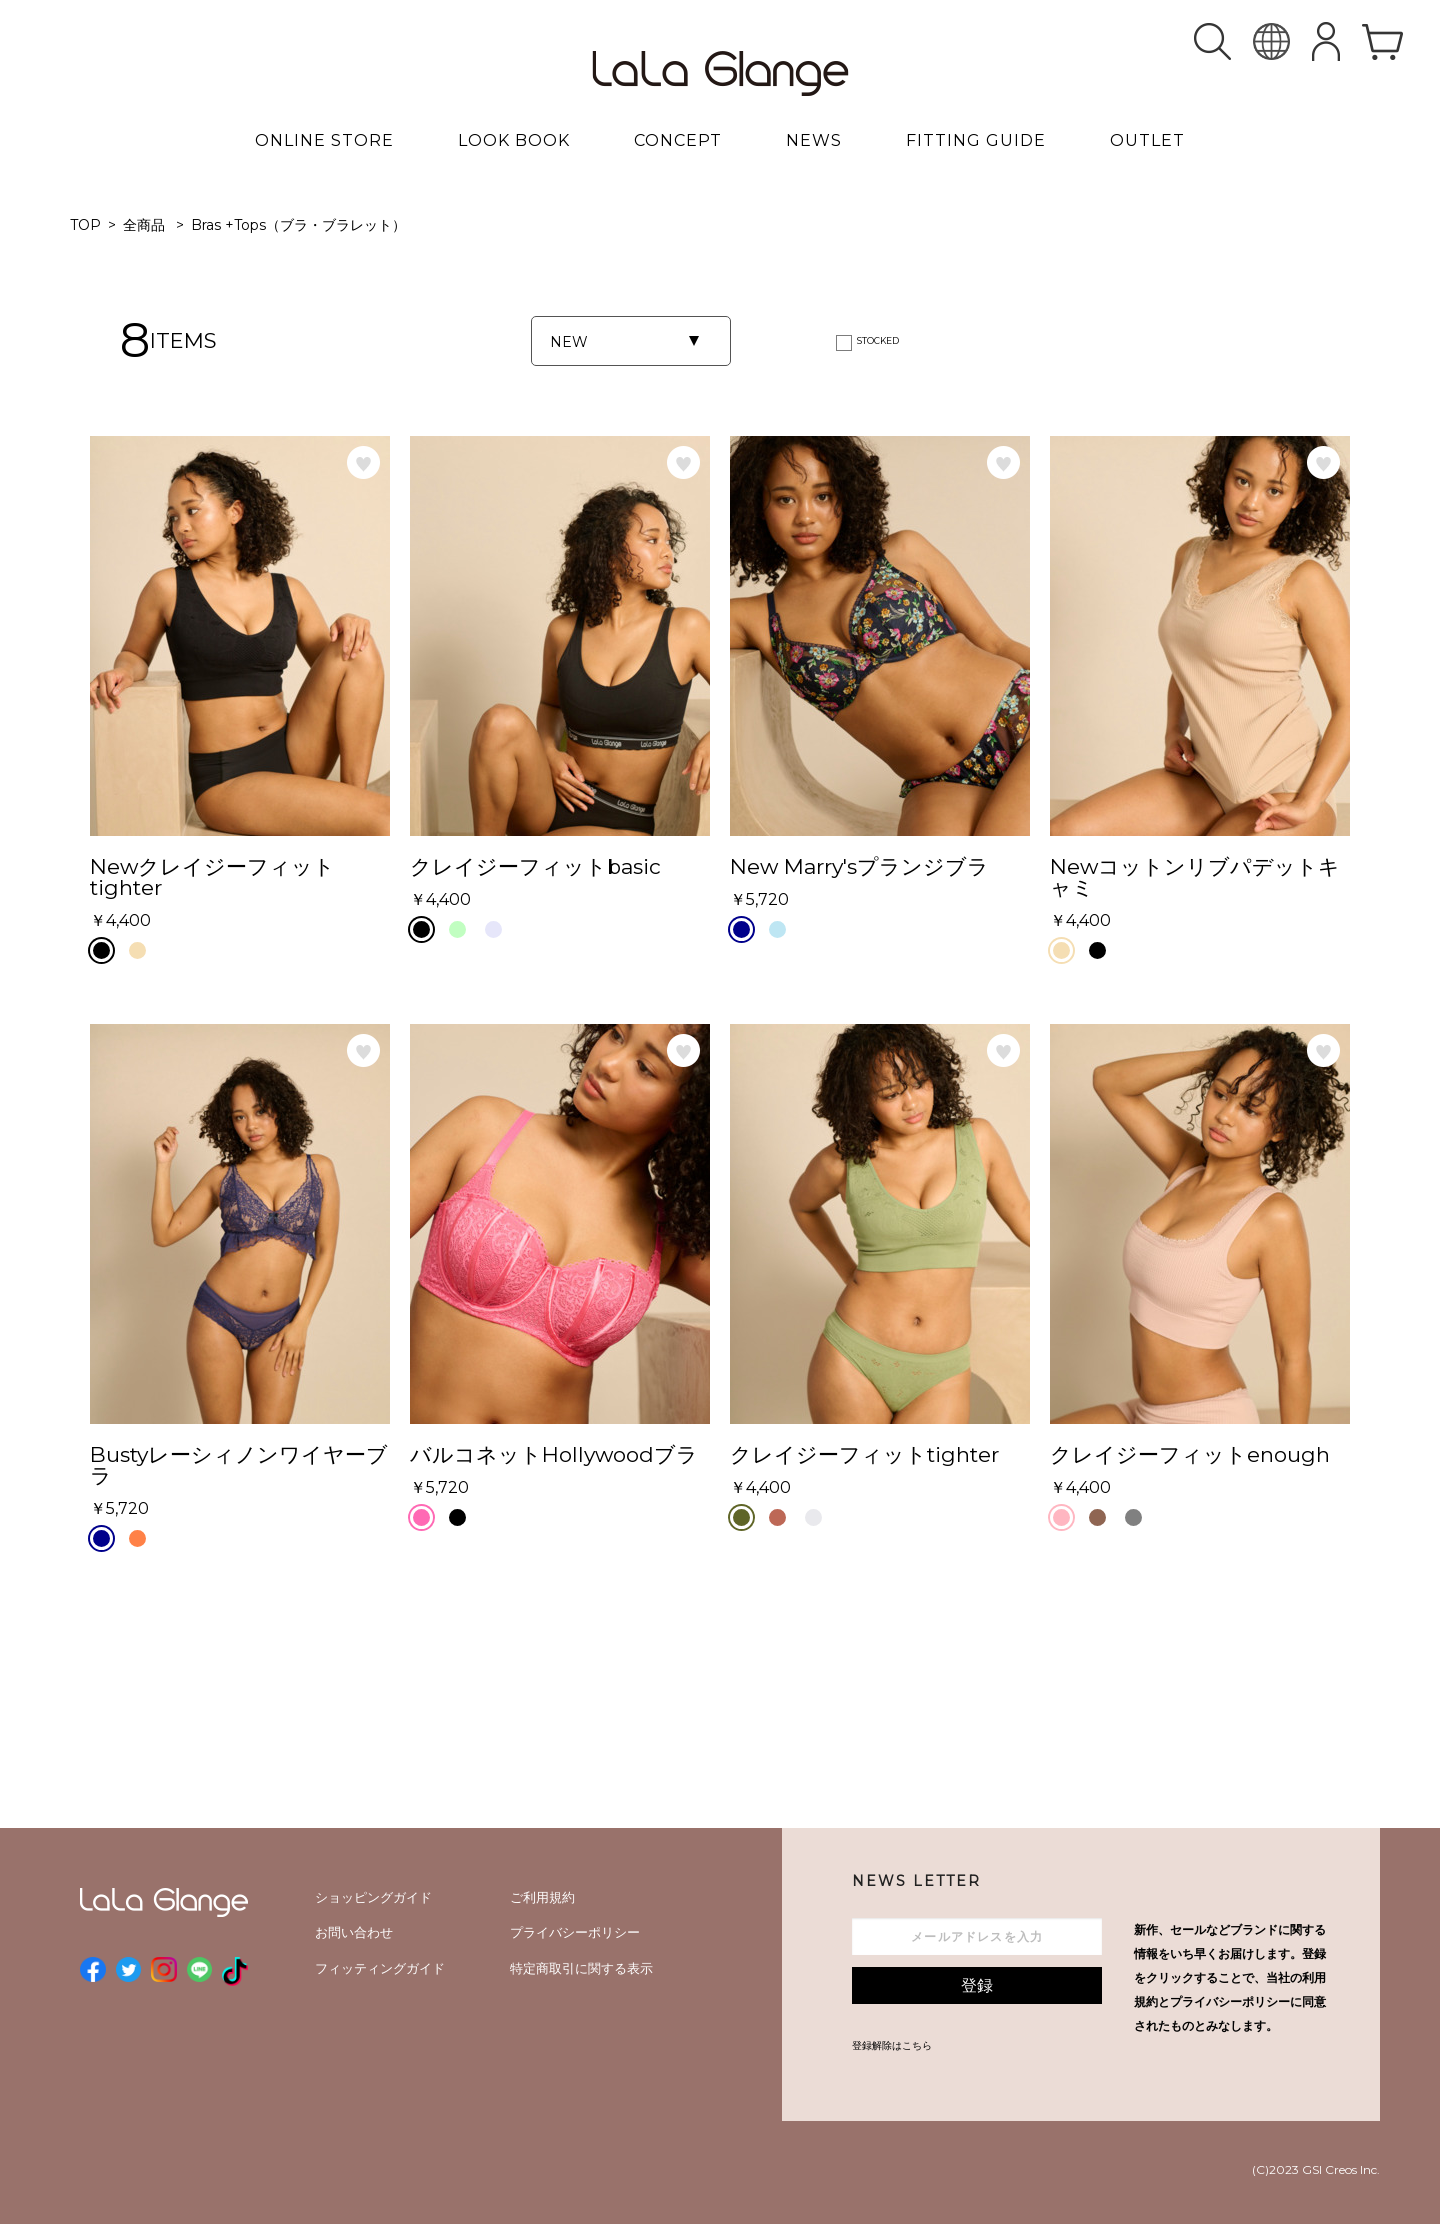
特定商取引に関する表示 (581, 1968)
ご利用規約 (542, 1897)
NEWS (814, 140)
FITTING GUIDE (976, 140)
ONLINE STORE (324, 140)
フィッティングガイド (380, 1968)
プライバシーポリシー (575, 1932)
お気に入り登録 (363, 462)
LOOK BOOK (514, 140)
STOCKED (878, 341)
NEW (569, 342)
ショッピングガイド (373, 1897)
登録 (977, 1985)
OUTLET (1147, 140)
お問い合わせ (354, 1932)
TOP (85, 225)
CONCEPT (678, 140)
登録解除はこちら (892, 2045)
